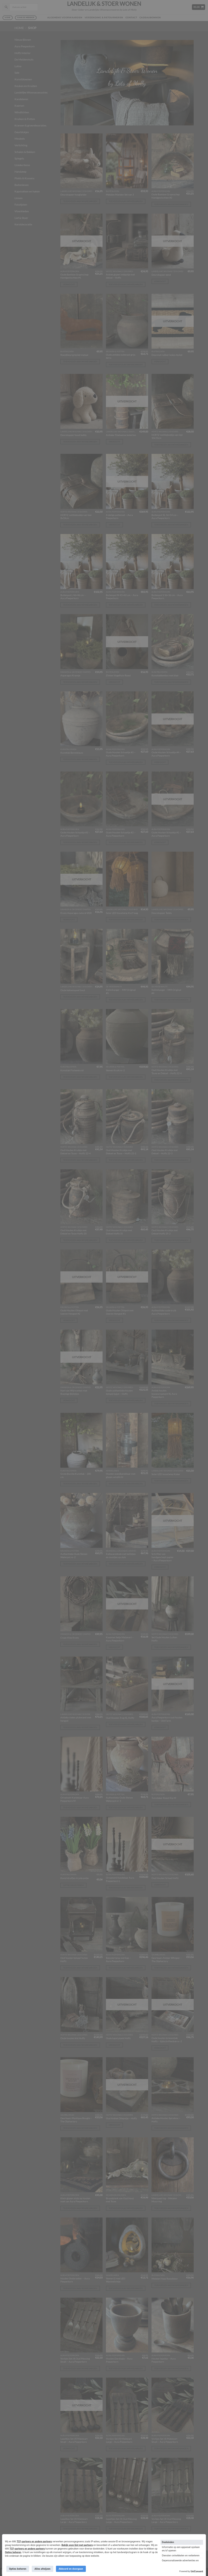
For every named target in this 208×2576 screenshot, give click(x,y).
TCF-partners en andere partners (34, 2541)
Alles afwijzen (42, 2568)
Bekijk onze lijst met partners (77, 2545)
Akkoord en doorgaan (71, 2568)
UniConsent (197, 2571)
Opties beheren (13, 2552)
